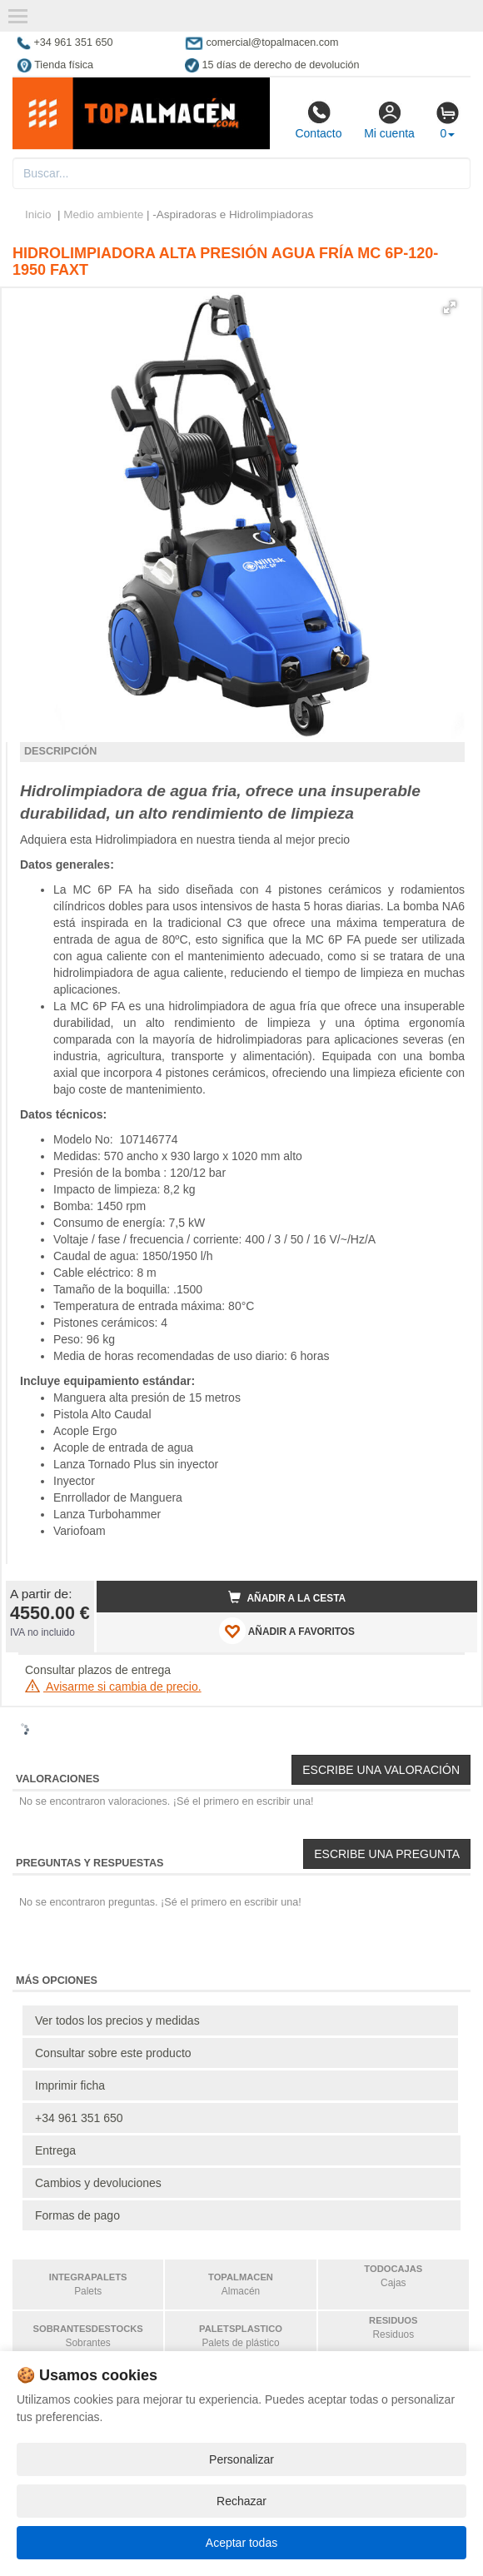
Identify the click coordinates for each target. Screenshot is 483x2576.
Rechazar (241, 2501)
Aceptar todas (241, 2542)
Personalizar (241, 2459)
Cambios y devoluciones (98, 2183)
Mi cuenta (389, 120)
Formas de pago (77, 2215)
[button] (449, 307)
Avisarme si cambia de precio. (113, 1686)
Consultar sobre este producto (113, 2053)
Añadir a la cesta (287, 1597)
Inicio (38, 214)
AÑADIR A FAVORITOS (287, 1630)
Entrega (55, 2150)
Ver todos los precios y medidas (117, 2020)
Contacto (318, 120)
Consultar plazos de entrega (98, 1670)
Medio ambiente (103, 214)
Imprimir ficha (70, 2085)
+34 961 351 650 (79, 2118)
